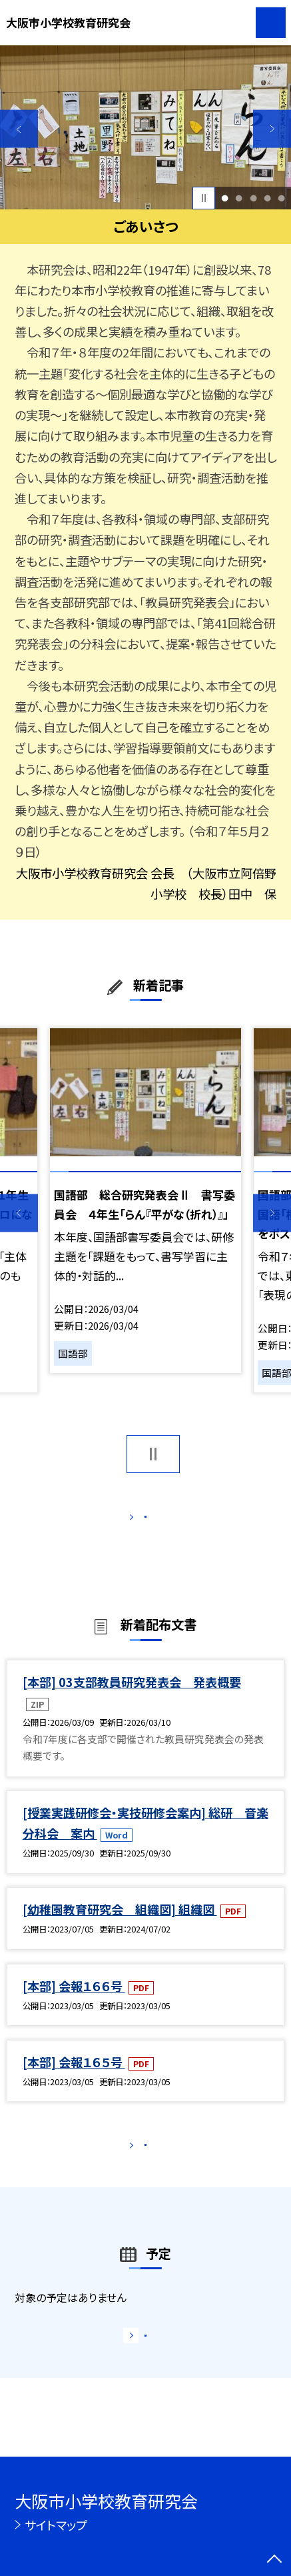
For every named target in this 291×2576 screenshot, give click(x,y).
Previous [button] (19, 129)
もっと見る (138, 1520)
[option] (145, 127)
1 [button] (224, 197)
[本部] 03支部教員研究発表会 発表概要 (132, 1697)
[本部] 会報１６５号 (74, 2078)
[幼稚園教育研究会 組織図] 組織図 (120, 1926)
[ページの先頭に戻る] (274, 2560)
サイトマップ (56, 2524)
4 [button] (267, 197)
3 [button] (253, 197)
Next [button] (272, 129)
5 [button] (281, 197)
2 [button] (238, 197)
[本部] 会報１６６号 (74, 2002)
